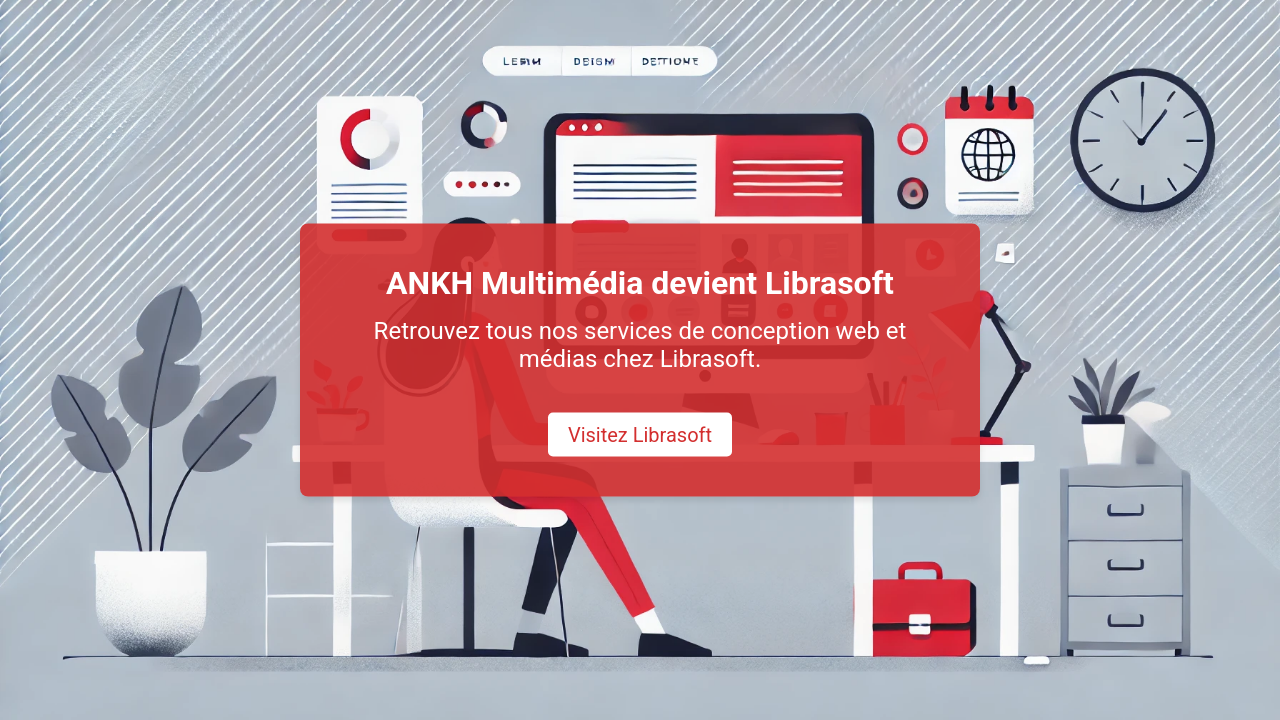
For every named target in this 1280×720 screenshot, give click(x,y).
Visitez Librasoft (640, 435)
